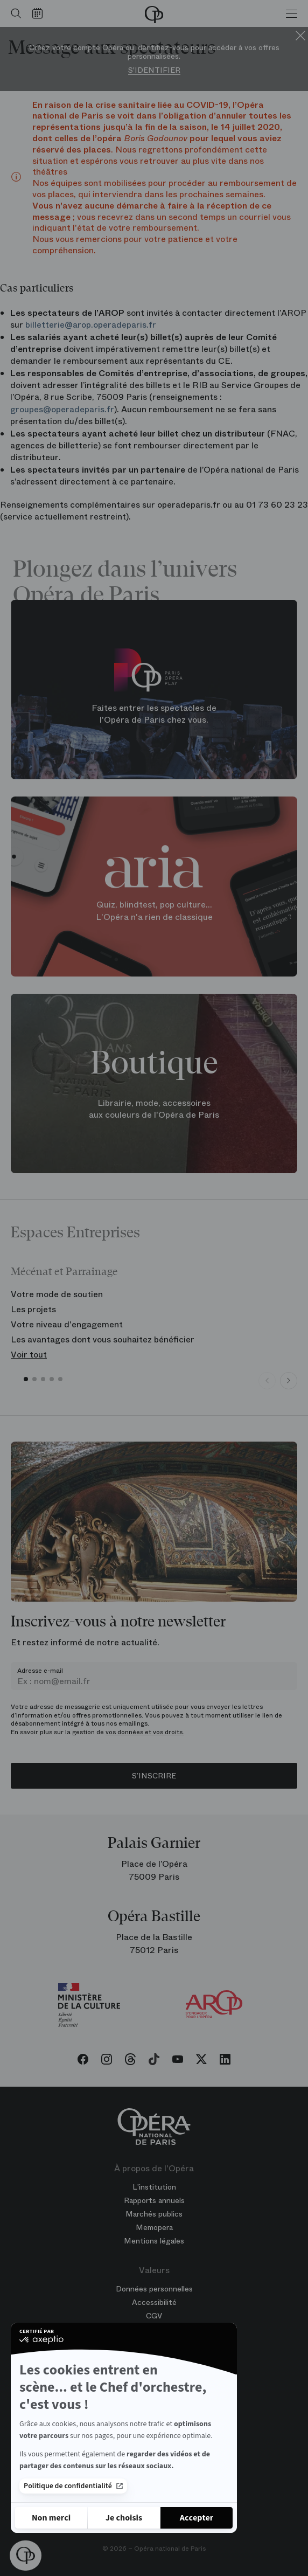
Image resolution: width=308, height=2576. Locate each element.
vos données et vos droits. (145, 1732)
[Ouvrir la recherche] (13, 13)
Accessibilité (154, 2302)
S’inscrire (154, 1775)
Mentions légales (154, 2240)
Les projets (33, 1309)
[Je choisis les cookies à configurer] (124, 2518)
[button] (25, 2555)
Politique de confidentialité (73, 2486)
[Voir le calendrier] (40, 13)
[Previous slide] (267, 1380)
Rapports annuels (154, 2200)
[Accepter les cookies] (196, 2518)
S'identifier (154, 70)
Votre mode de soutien (57, 1294)
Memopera (154, 2227)
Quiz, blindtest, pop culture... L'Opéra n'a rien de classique (154, 911)
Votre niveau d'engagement (67, 1324)
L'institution (154, 2187)
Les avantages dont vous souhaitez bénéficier (102, 1339)
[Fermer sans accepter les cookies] (51, 2518)
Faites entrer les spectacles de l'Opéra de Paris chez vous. (154, 714)
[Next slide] (288, 1380)
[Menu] (291, 13)
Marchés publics (154, 2213)
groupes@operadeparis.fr (62, 409)
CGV (154, 2315)
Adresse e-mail (40, 1670)
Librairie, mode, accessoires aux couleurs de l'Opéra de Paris (154, 1109)
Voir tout (29, 1354)
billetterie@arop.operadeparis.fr (90, 324)
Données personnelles (154, 2288)
